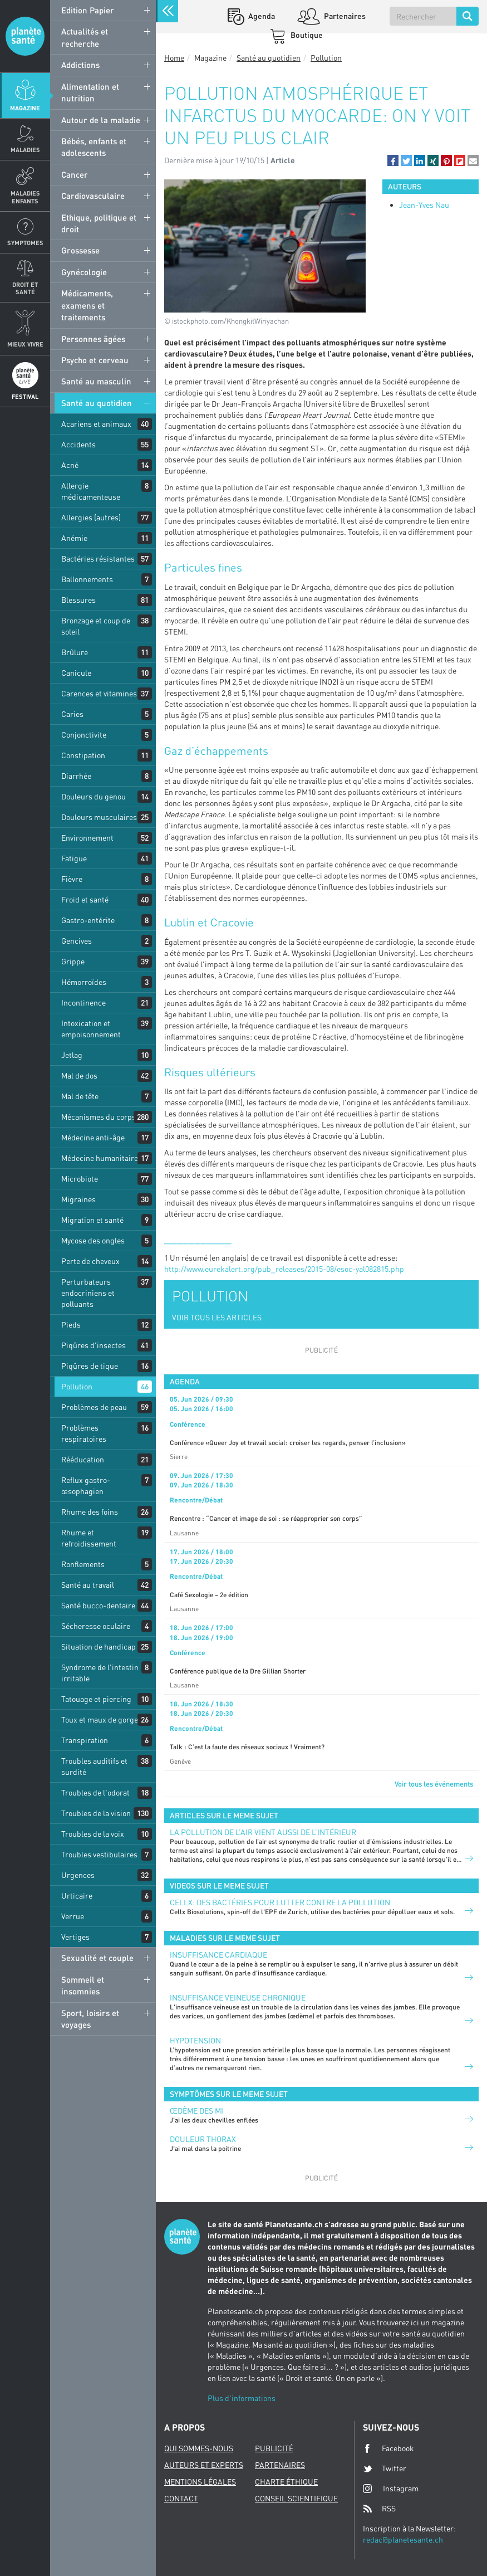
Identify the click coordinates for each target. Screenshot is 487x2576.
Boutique (306, 35)
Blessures (78, 599)
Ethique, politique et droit (98, 223)
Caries (72, 714)
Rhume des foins (89, 1511)
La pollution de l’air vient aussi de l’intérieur (263, 1832)
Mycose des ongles (93, 1240)
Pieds (71, 1324)
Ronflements (83, 1564)
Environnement (87, 837)
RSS (379, 2508)
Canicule (76, 672)
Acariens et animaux (96, 423)
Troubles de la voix (92, 1833)
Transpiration (84, 1740)
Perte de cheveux (90, 1261)
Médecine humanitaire (99, 1158)
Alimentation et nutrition (90, 92)
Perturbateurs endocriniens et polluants (88, 1293)
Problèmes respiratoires (83, 1433)
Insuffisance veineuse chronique (238, 1997)
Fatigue (74, 858)
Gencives (76, 940)
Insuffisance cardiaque (218, 1954)
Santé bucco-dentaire (98, 1605)
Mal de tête (80, 1096)
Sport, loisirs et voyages (90, 2018)
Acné (69, 465)
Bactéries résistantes (98, 558)
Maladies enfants (25, 196)
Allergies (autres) (91, 517)
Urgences (78, 1875)
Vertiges (75, 1936)
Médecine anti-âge (93, 1137)
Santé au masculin (96, 381)
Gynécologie (84, 272)
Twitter (384, 2468)
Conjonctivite (83, 734)
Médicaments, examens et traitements (87, 305)
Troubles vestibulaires (99, 1854)
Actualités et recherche (84, 37)
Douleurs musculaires (99, 817)
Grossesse (80, 250)
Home (174, 57)
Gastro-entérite (88, 920)
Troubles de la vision (96, 1813)
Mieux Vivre (25, 344)
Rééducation (82, 1459)
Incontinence (83, 1002)
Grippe (73, 961)
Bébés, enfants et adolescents (93, 147)
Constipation (83, 755)
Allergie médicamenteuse (90, 491)
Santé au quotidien (96, 403)
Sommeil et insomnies (82, 1985)
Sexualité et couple (97, 1958)
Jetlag (71, 1055)
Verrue (72, 1916)
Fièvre (71, 879)
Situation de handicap (98, 1646)
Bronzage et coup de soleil (95, 626)
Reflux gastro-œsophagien (85, 1485)
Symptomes (25, 242)
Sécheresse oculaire (95, 1626)
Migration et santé (92, 1219)
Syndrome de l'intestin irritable (100, 1672)
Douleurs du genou (93, 796)
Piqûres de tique (89, 1365)
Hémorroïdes (83, 982)
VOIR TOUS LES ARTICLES (217, 1317)
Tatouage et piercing (96, 1699)
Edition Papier (87, 10)
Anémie (74, 538)
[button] (393, 160)
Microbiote (79, 1178)
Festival (25, 396)
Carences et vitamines (99, 693)
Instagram (391, 2488)
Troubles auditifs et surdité (94, 1766)
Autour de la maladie (100, 120)
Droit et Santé (25, 288)
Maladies (25, 149)
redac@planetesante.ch (403, 2539)
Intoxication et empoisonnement (91, 1028)
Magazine (25, 107)
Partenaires (344, 16)
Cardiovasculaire (93, 196)
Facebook (388, 2448)
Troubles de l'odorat (95, 1792)
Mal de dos (79, 1075)
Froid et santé (85, 899)
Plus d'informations (242, 2398)
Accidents (78, 444)
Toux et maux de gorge (99, 1719)
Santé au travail (87, 1584)
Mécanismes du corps (98, 1116)
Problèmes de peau (94, 1407)
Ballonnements (87, 579)
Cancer (74, 174)
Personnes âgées (93, 339)
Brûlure (74, 652)
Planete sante (25, 36)
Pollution (76, 1386)
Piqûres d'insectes (93, 1345)
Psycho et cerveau (95, 360)
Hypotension (195, 2040)
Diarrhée (76, 775)
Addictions (80, 65)
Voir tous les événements (434, 1783)
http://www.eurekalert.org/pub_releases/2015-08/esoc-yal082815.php (284, 1269)
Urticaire (76, 1895)
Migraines (78, 1199)
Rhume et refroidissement (88, 1538)
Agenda (261, 16)
